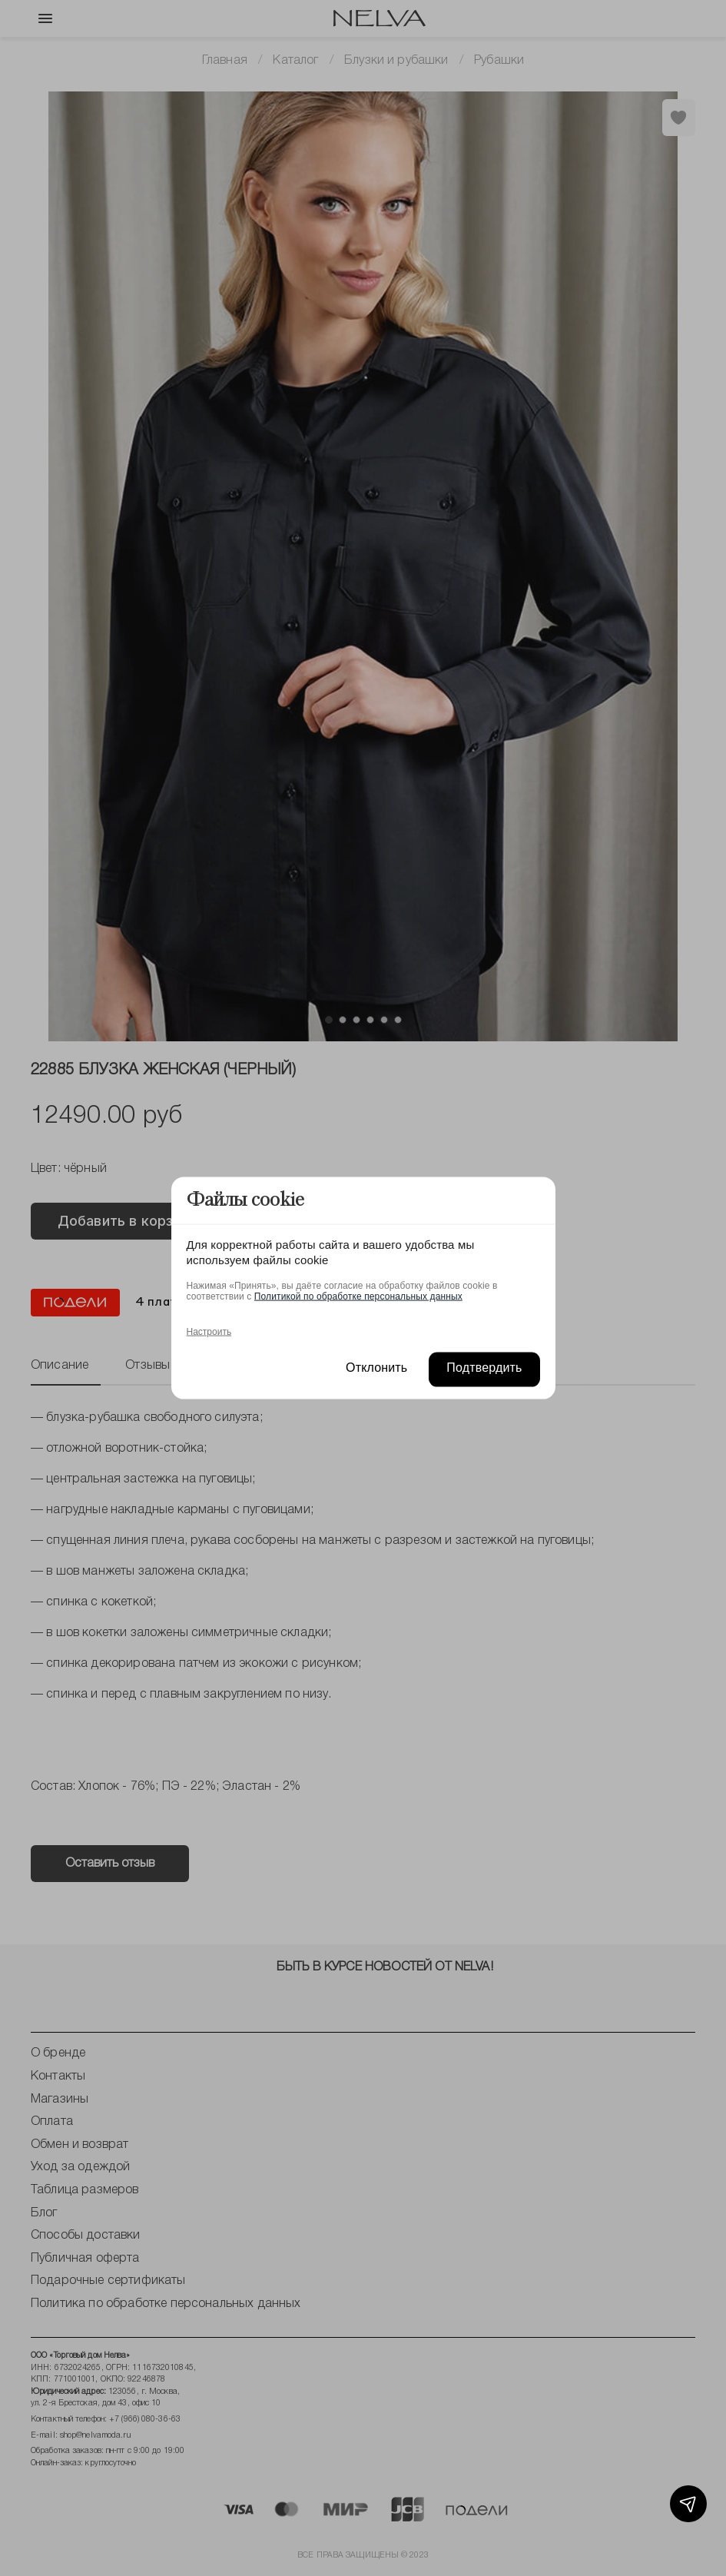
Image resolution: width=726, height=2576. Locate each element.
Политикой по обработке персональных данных (358, 1295)
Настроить (209, 1331)
